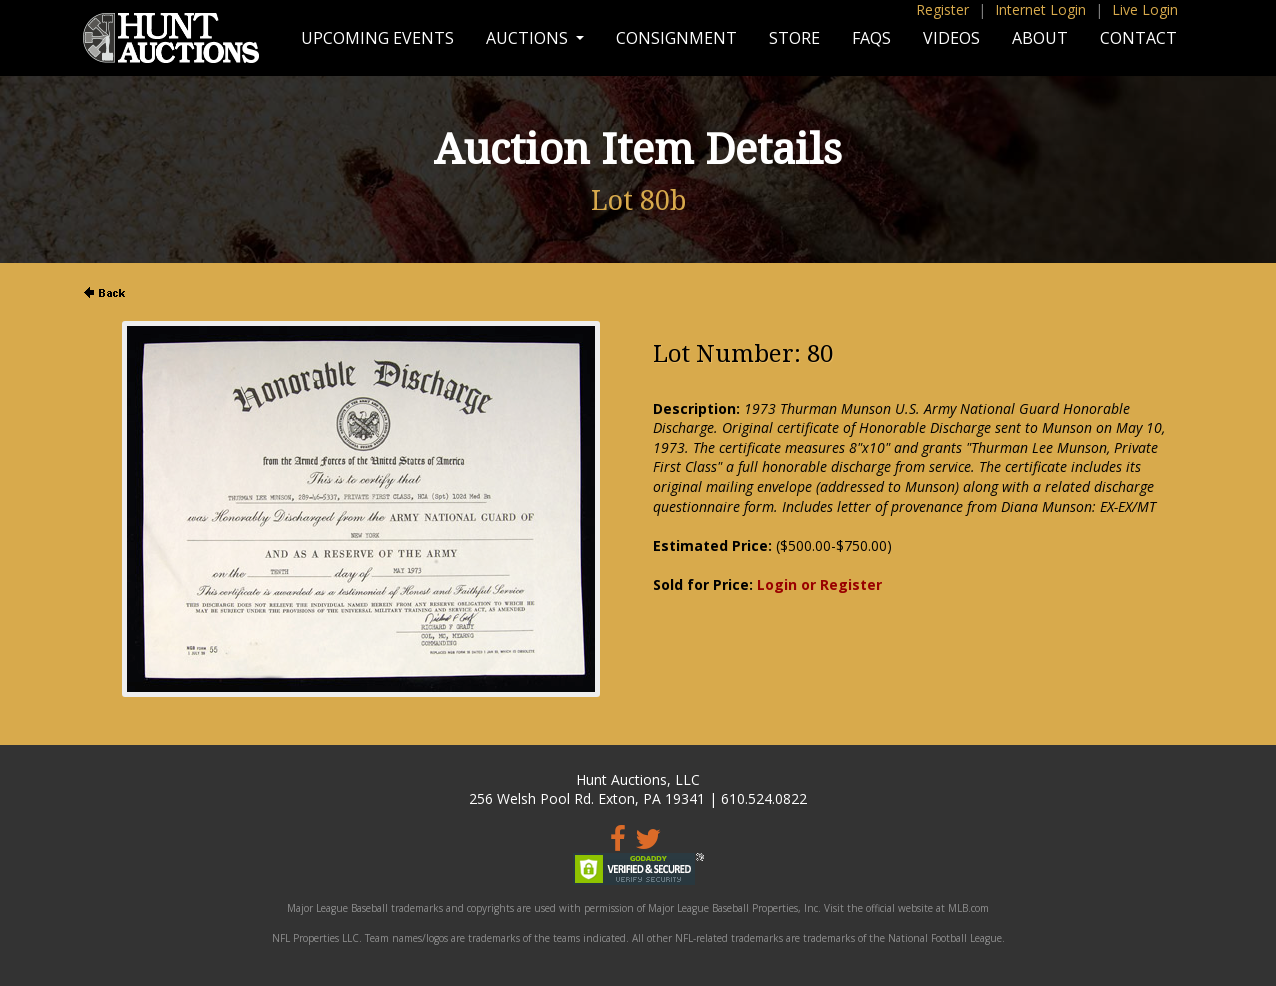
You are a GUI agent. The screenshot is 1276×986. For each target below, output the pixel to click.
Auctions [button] (529, 38)
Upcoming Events (377, 38)
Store (794, 38)
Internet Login (1040, 9)
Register (942, 9)
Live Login (1145, 9)
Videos (951, 38)
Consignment (676, 38)
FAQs (871, 38)
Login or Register (819, 584)
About (1040, 38)
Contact (1138, 38)
